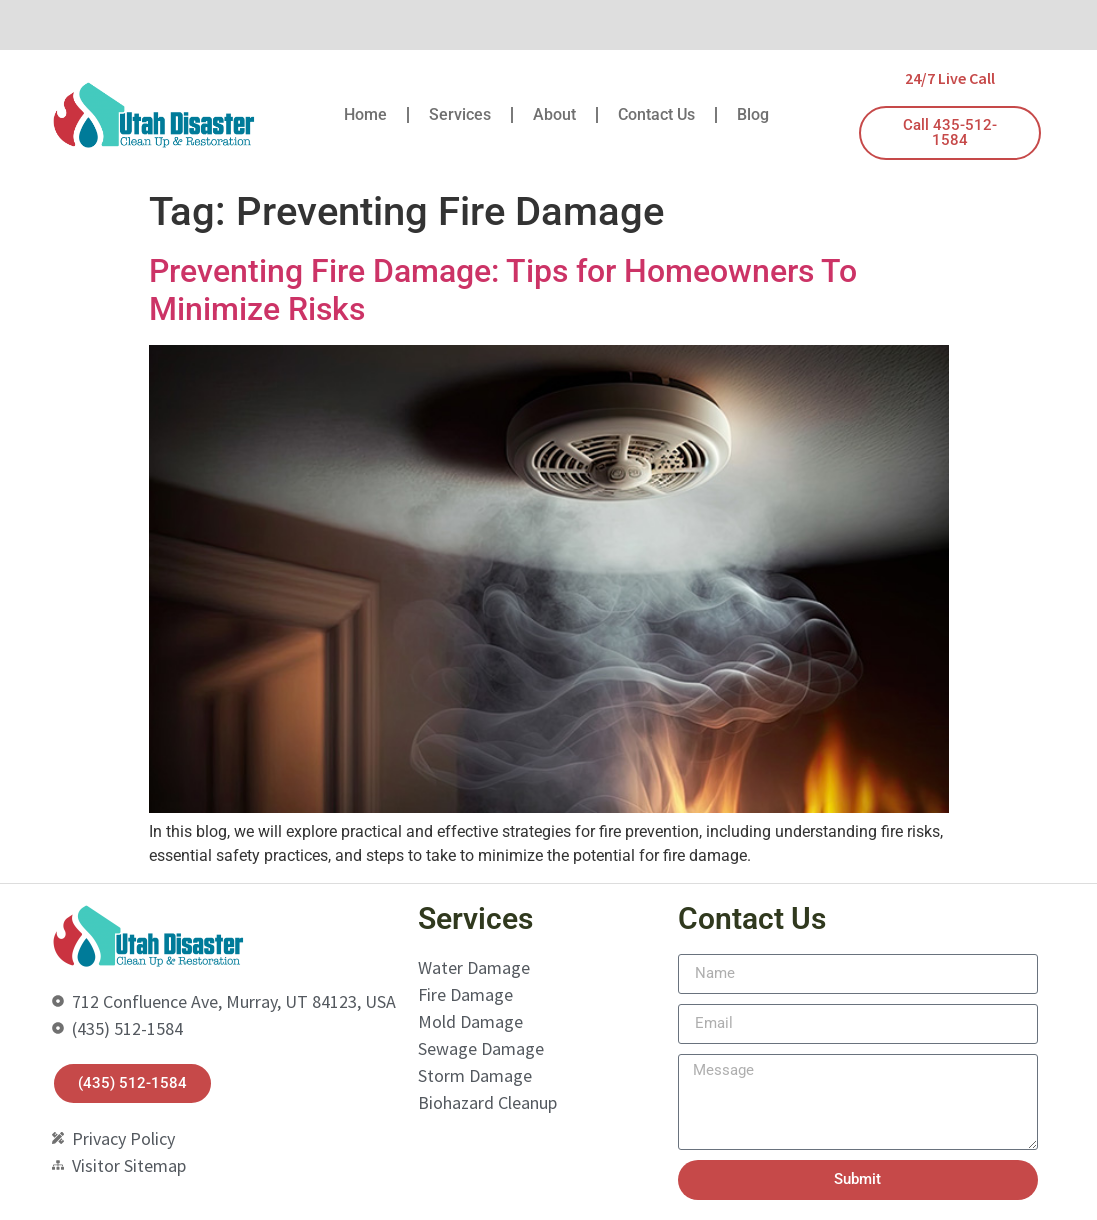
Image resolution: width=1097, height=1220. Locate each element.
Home (365, 114)
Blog (753, 114)
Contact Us (656, 114)
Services (460, 114)
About (554, 114)
